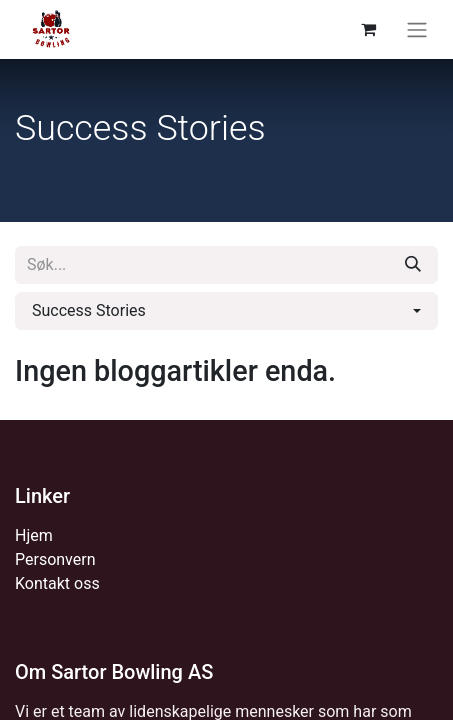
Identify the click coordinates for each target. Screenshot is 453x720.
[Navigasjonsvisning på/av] (417, 29)
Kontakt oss (57, 583)
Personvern (55, 559)
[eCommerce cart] (368, 29)
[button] (226, 311)
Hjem (34, 535)
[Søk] (413, 265)
